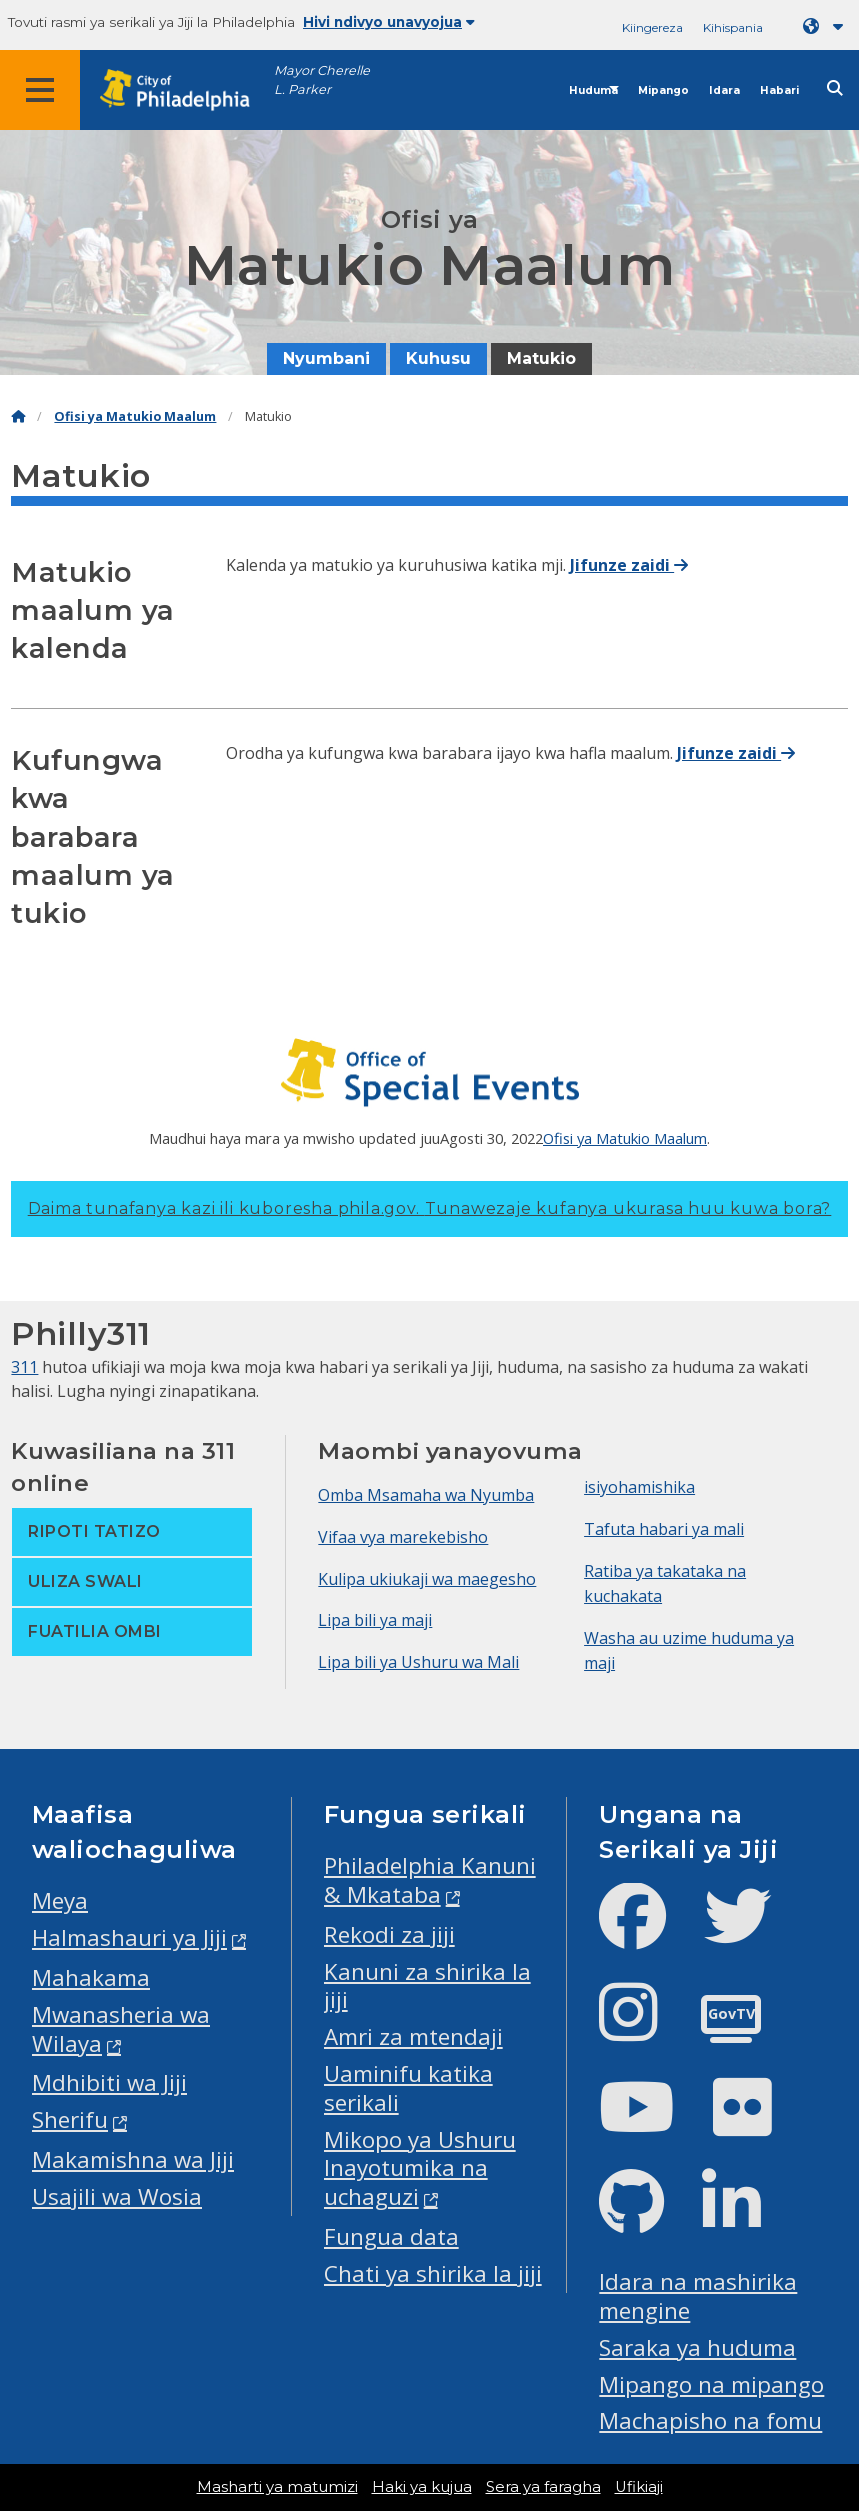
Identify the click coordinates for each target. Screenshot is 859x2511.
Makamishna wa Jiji (133, 2159)
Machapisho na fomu (710, 2420)
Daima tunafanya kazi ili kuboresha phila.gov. (430, 1208)
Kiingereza (652, 27)
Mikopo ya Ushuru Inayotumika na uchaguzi (420, 2168)
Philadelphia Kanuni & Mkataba (430, 1880)
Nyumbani (326, 358)
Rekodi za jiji (389, 1934)
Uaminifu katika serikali (408, 2088)
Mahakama (91, 1977)
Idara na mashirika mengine (698, 2296)
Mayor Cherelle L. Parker (322, 80)
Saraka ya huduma (697, 2347)
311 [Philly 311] (24, 1367)
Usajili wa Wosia (117, 2196)
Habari (779, 90)
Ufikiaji (639, 2487)
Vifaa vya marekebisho (403, 1537)
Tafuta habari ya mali (664, 1529)
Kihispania (733, 27)
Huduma (593, 90)
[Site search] (835, 88)
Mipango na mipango (711, 2384)
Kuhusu (438, 358)
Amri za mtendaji (413, 2036)
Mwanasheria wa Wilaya (121, 2029)
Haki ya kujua (422, 2487)
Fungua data (391, 2236)
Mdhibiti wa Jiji (109, 2082)
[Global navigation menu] (40, 90)
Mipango (663, 90)
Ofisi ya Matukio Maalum (135, 416)
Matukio (541, 358)
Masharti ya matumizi (277, 2487)
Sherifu (70, 2119)
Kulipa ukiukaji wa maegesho (427, 1579)
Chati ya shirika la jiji (433, 2273)
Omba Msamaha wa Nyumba (426, 1495)
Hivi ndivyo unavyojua (389, 22)
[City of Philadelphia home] (185, 90)
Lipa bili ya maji (375, 1620)
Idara (724, 90)
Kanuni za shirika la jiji (427, 1986)
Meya (60, 1900)
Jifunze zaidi (629, 565)
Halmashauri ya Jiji (129, 1937)
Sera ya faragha (543, 2487)
